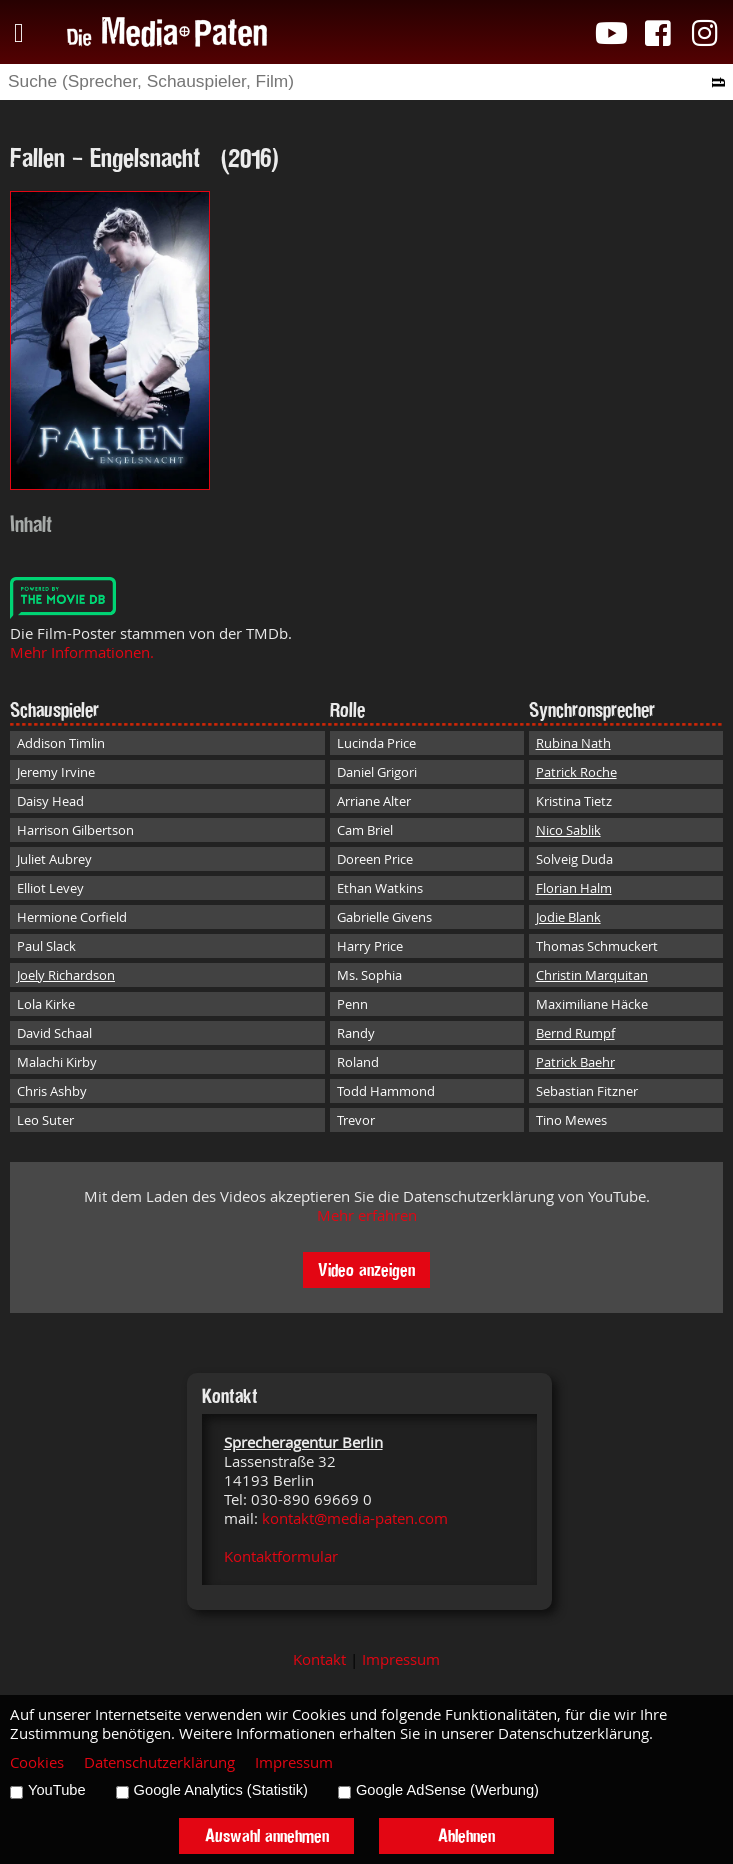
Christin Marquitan (592, 975)
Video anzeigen (366, 1269)
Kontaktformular (281, 1556)
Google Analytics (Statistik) (221, 1790)
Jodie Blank (568, 917)
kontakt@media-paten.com (355, 1518)
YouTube (57, 1790)
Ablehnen (466, 1835)
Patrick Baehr (575, 1062)
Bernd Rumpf (575, 1033)
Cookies (37, 1762)
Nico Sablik (568, 830)
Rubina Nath (573, 743)
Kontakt (319, 1659)
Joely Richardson (66, 975)
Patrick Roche (576, 772)
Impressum (401, 1659)
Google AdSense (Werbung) (447, 1790)
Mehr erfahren (367, 1215)
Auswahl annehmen (267, 1835)
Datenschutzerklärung (159, 1762)
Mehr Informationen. (82, 652)
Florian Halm (574, 888)
